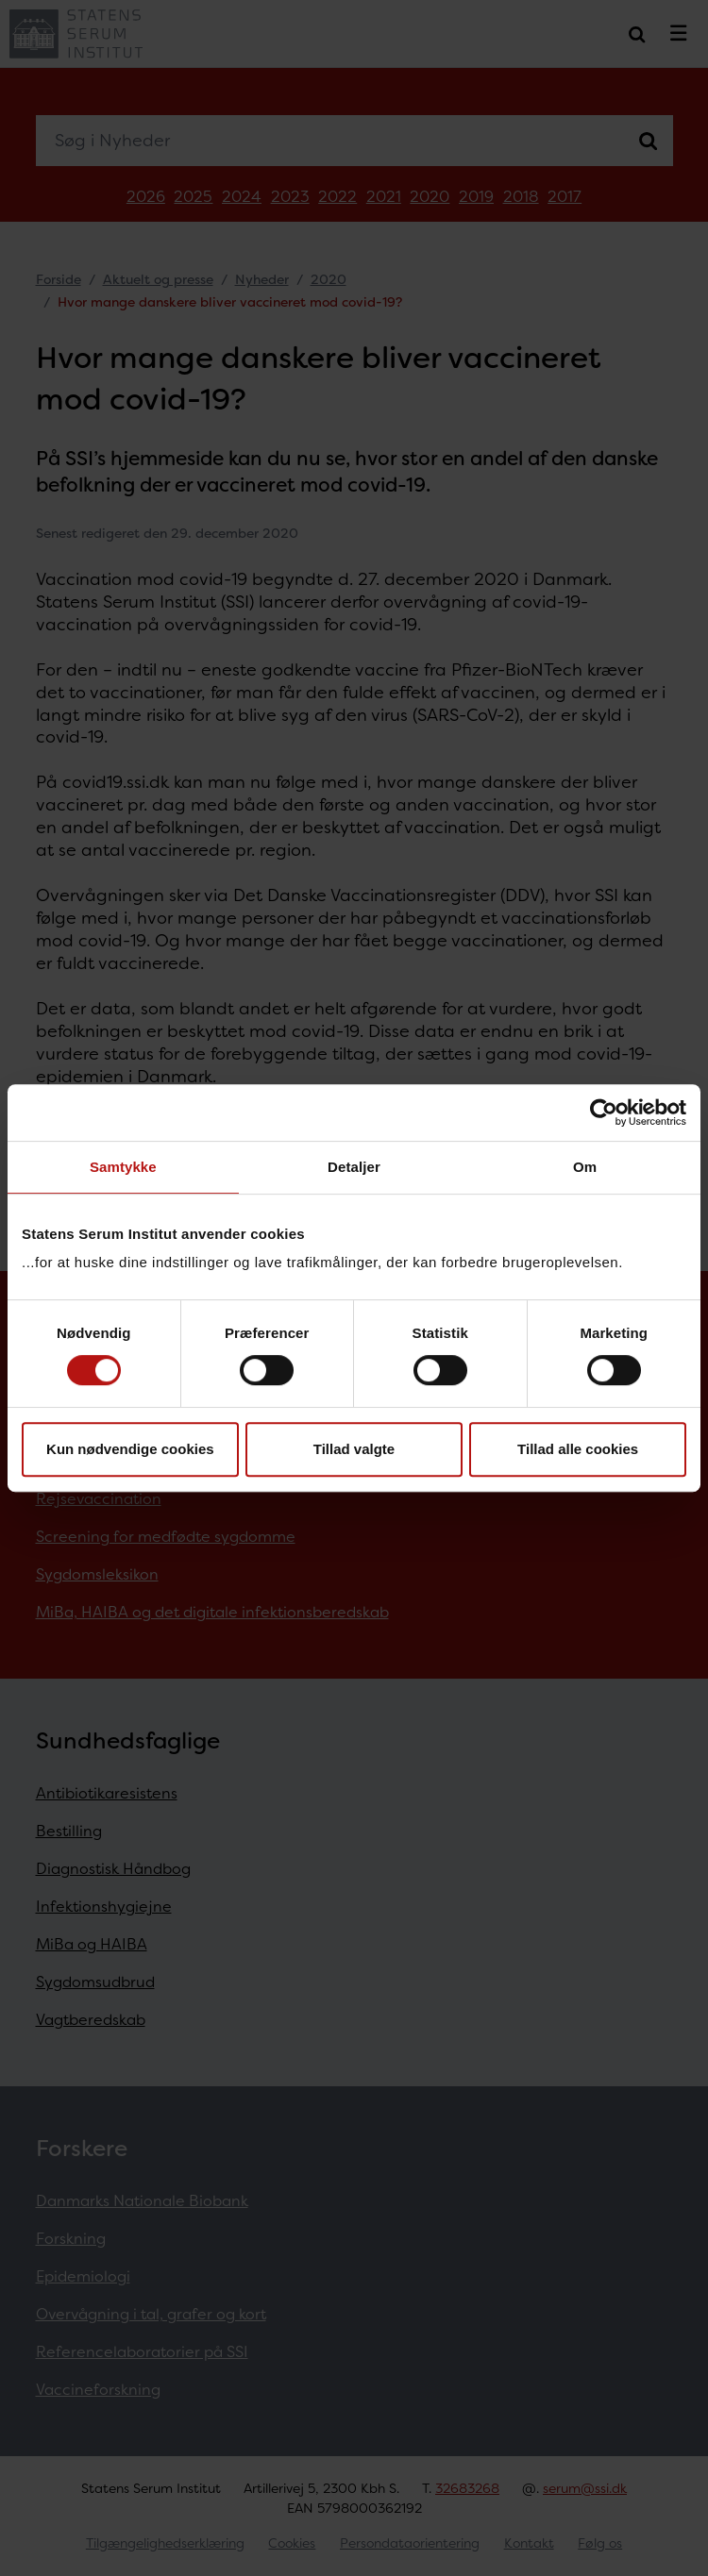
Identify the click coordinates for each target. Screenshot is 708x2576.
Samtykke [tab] (123, 1167)
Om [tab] (585, 1167)
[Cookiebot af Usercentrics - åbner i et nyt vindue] (603, 1112)
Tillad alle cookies (577, 1449)
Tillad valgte (354, 1449)
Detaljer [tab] (354, 1167)
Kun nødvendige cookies (130, 1449)
